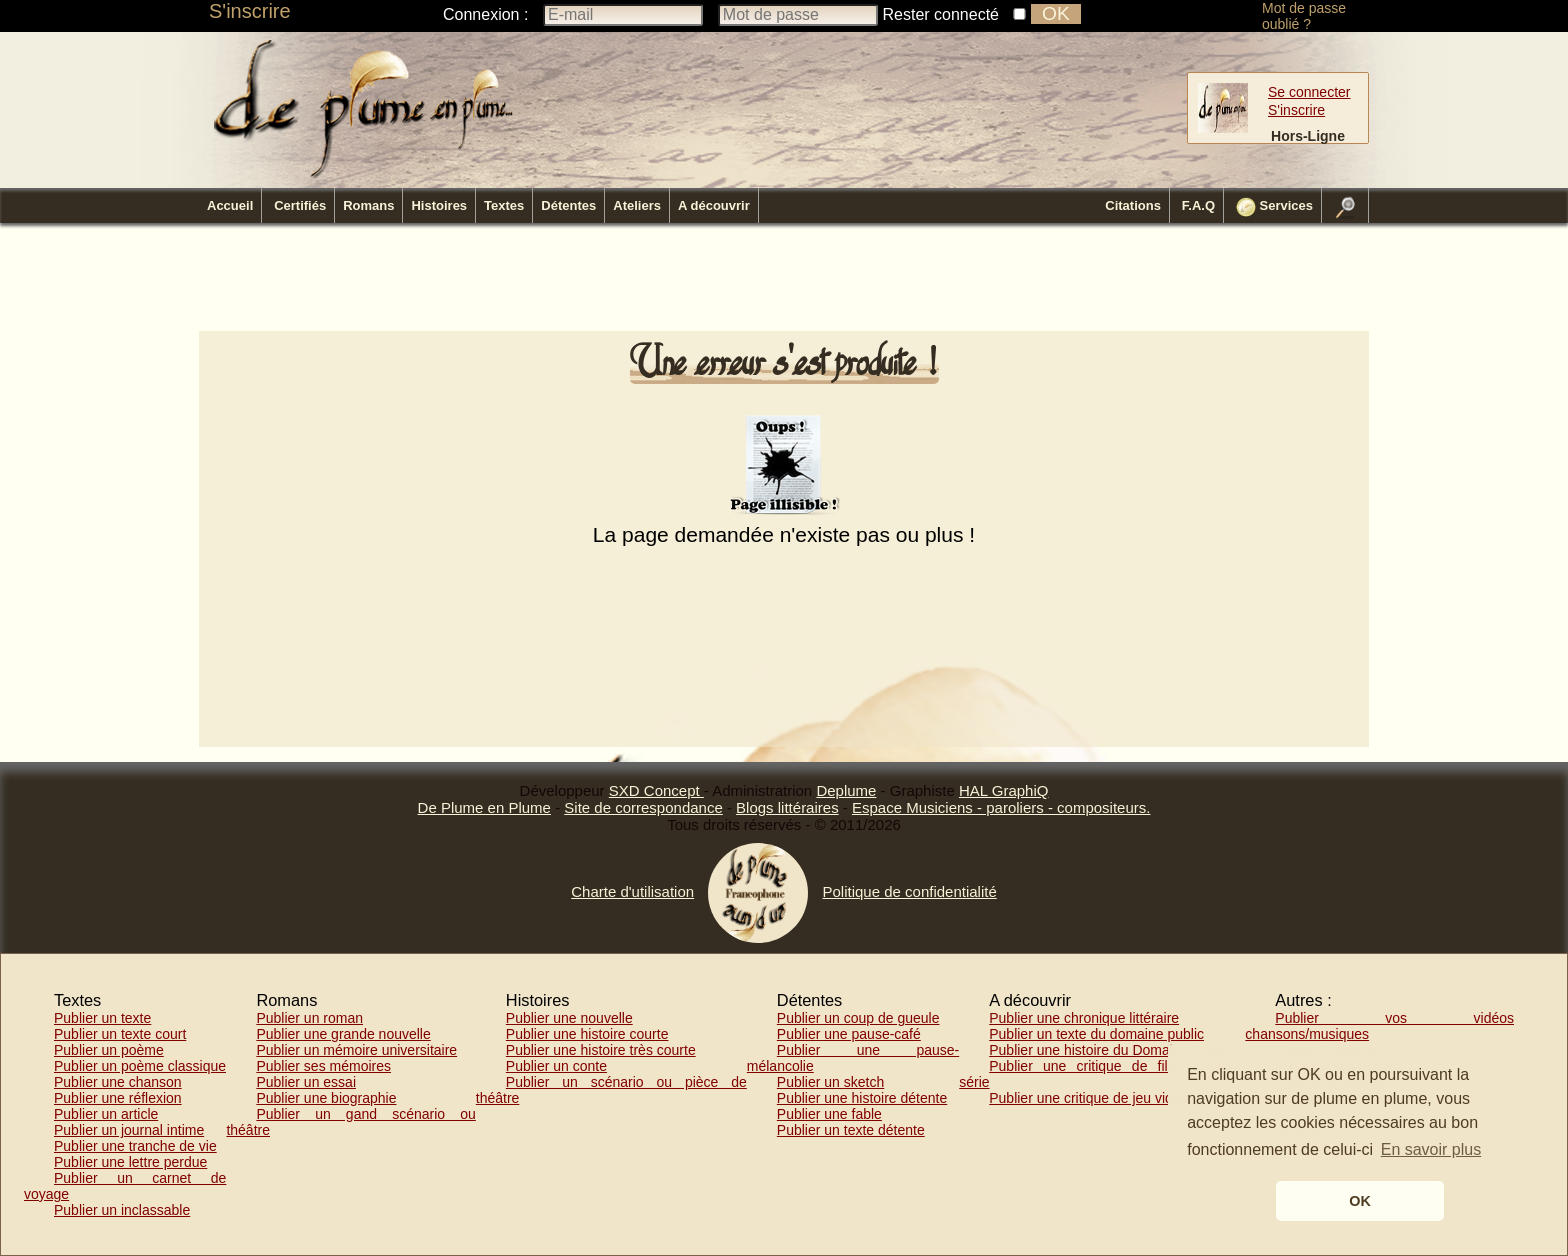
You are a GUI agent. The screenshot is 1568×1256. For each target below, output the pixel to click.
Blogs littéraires (787, 807)
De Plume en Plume (484, 807)
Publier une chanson (118, 1082)
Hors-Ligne (1308, 136)
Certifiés (300, 205)
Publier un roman (309, 1018)
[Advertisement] (784, 283)
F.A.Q (1198, 205)
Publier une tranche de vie (135, 1146)
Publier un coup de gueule (858, 1018)
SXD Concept (656, 790)
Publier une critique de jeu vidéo (1088, 1098)
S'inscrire (250, 11)
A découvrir (714, 205)
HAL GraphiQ (1003, 790)
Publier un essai (306, 1082)
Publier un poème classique (140, 1066)
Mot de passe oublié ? (1304, 16)
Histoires (439, 205)
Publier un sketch (830, 1082)
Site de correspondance (643, 807)
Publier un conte (556, 1066)
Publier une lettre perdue (130, 1162)
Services (1274, 207)
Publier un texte (102, 1018)
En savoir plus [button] (1431, 1149)
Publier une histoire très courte (601, 1050)
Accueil (230, 205)
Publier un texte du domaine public (1096, 1034)
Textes (504, 205)
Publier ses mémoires (323, 1066)
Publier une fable (829, 1114)
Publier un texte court (120, 1034)
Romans (368, 205)
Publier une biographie (326, 1098)
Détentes (568, 205)
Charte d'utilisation (632, 891)
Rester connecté (941, 14)
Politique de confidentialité (909, 891)
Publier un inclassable (122, 1210)
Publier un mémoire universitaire (356, 1050)
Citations (1133, 205)
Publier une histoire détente (862, 1098)
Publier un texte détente (851, 1130)
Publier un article (106, 1114)
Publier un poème (109, 1050)
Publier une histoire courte (587, 1034)
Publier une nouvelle (569, 1018)
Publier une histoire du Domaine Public (1109, 1050)
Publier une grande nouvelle (343, 1034)
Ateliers (637, 205)
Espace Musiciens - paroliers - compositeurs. (1001, 807)
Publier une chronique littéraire (1084, 1018)
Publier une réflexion (118, 1098)
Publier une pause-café (849, 1034)
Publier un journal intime (129, 1130)
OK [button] (1360, 1201)
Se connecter (1309, 92)
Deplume (846, 790)
